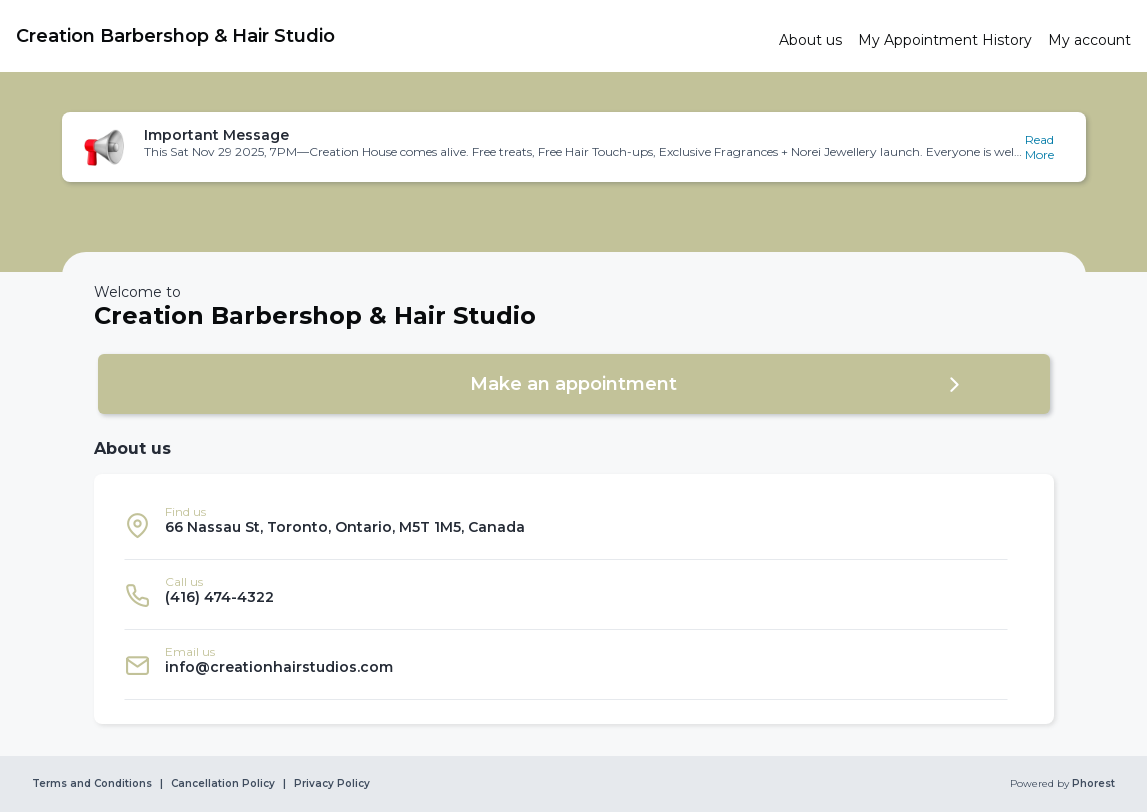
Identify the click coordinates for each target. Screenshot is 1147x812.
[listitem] (566, 525)
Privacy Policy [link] (332, 784)
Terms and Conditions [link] (92, 784)
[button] (574, 147)
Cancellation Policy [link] (223, 784)
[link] (389, 36)
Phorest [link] (1092, 784)
